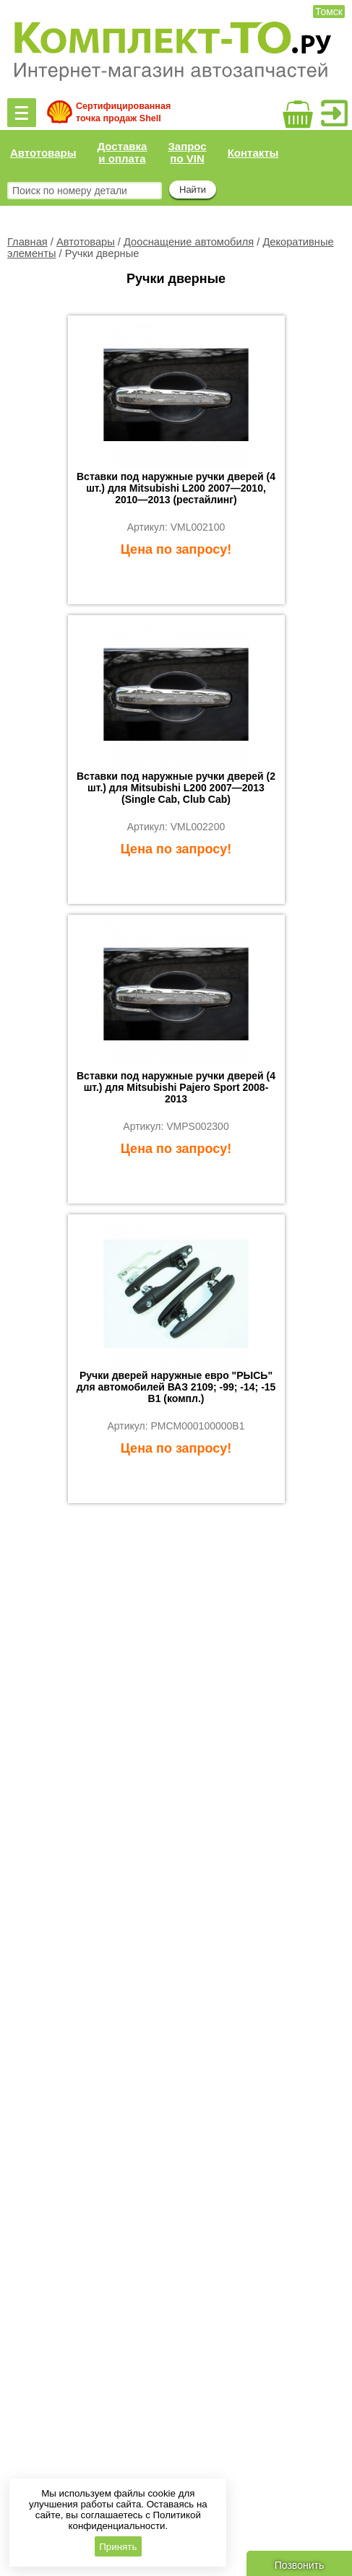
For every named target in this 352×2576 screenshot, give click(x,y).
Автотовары (43, 153)
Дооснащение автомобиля (189, 242)
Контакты (253, 153)
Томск (329, 11)
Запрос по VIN (187, 152)
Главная (27, 242)
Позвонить (299, 2565)
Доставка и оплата (122, 152)
